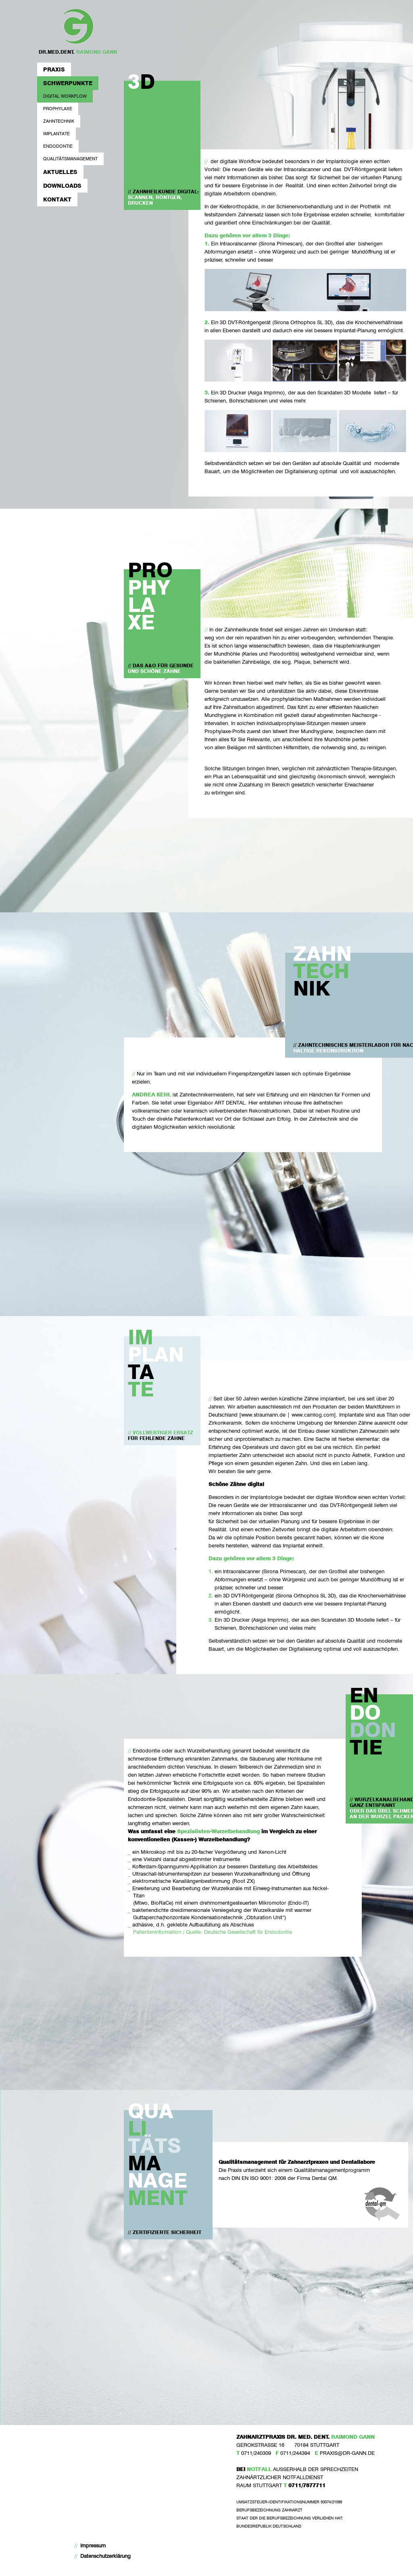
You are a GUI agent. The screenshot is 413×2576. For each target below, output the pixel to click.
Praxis (54, 69)
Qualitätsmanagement (70, 158)
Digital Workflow (65, 96)
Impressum (93, 2545)
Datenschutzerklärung (105, 2556)
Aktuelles (60, 171)
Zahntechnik (58, 121)
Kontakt (57, 199)
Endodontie (58, 146)
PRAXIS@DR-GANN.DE (347, 2453)
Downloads (62, 185)
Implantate (56, 133)
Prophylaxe (57, 108)
